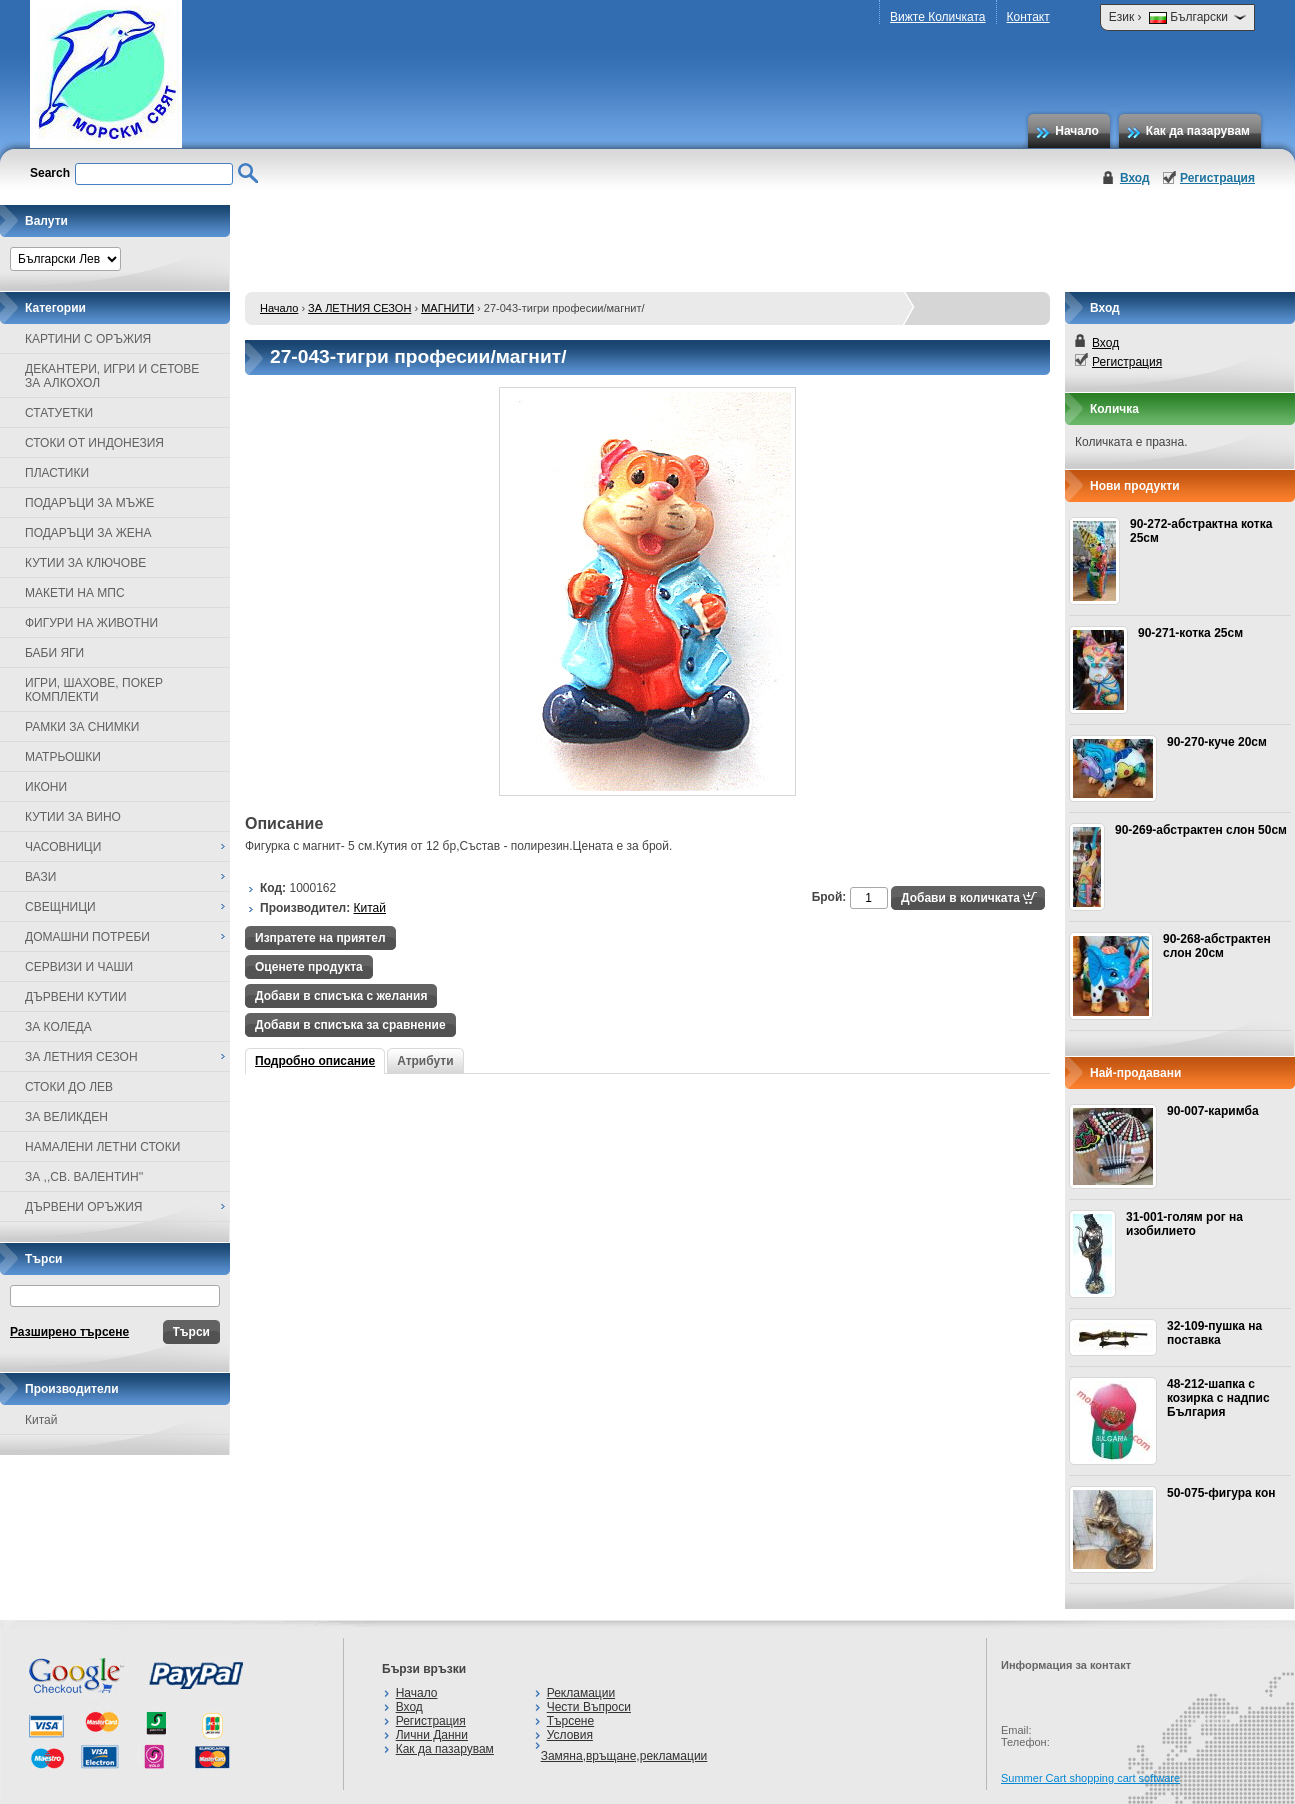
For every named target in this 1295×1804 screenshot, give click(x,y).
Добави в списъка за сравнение (350, 1025)
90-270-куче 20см (1217, 742)
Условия (570, 1735)
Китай (41, 1420)
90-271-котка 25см (1190, 633)
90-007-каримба (1213, 1111)
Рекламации (581, 1693)
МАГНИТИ (447, 308)
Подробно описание (315, 1061)
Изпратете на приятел (320, 938)
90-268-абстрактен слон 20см (1217, 946)
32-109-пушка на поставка (1214, 1333)
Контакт (1028, 17)
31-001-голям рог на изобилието (1184, 1224)
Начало (1076, 131)
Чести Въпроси (589, 1707)
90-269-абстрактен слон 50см (1201, 830)
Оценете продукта (309, 967)
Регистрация (1217, 178)
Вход (1135, 178)
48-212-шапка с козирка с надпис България (1218, 1398)
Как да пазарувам (1198, 131)
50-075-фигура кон (1221, 1493)
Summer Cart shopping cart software (1090, 1778)
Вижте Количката (937, 17)
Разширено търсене (69, 1332)
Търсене (570, 1721)
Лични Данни (432, 1735)
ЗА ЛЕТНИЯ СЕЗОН (359, 308)
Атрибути (425, 1061)
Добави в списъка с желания (341, 996)
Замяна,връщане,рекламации (624, 1756)
